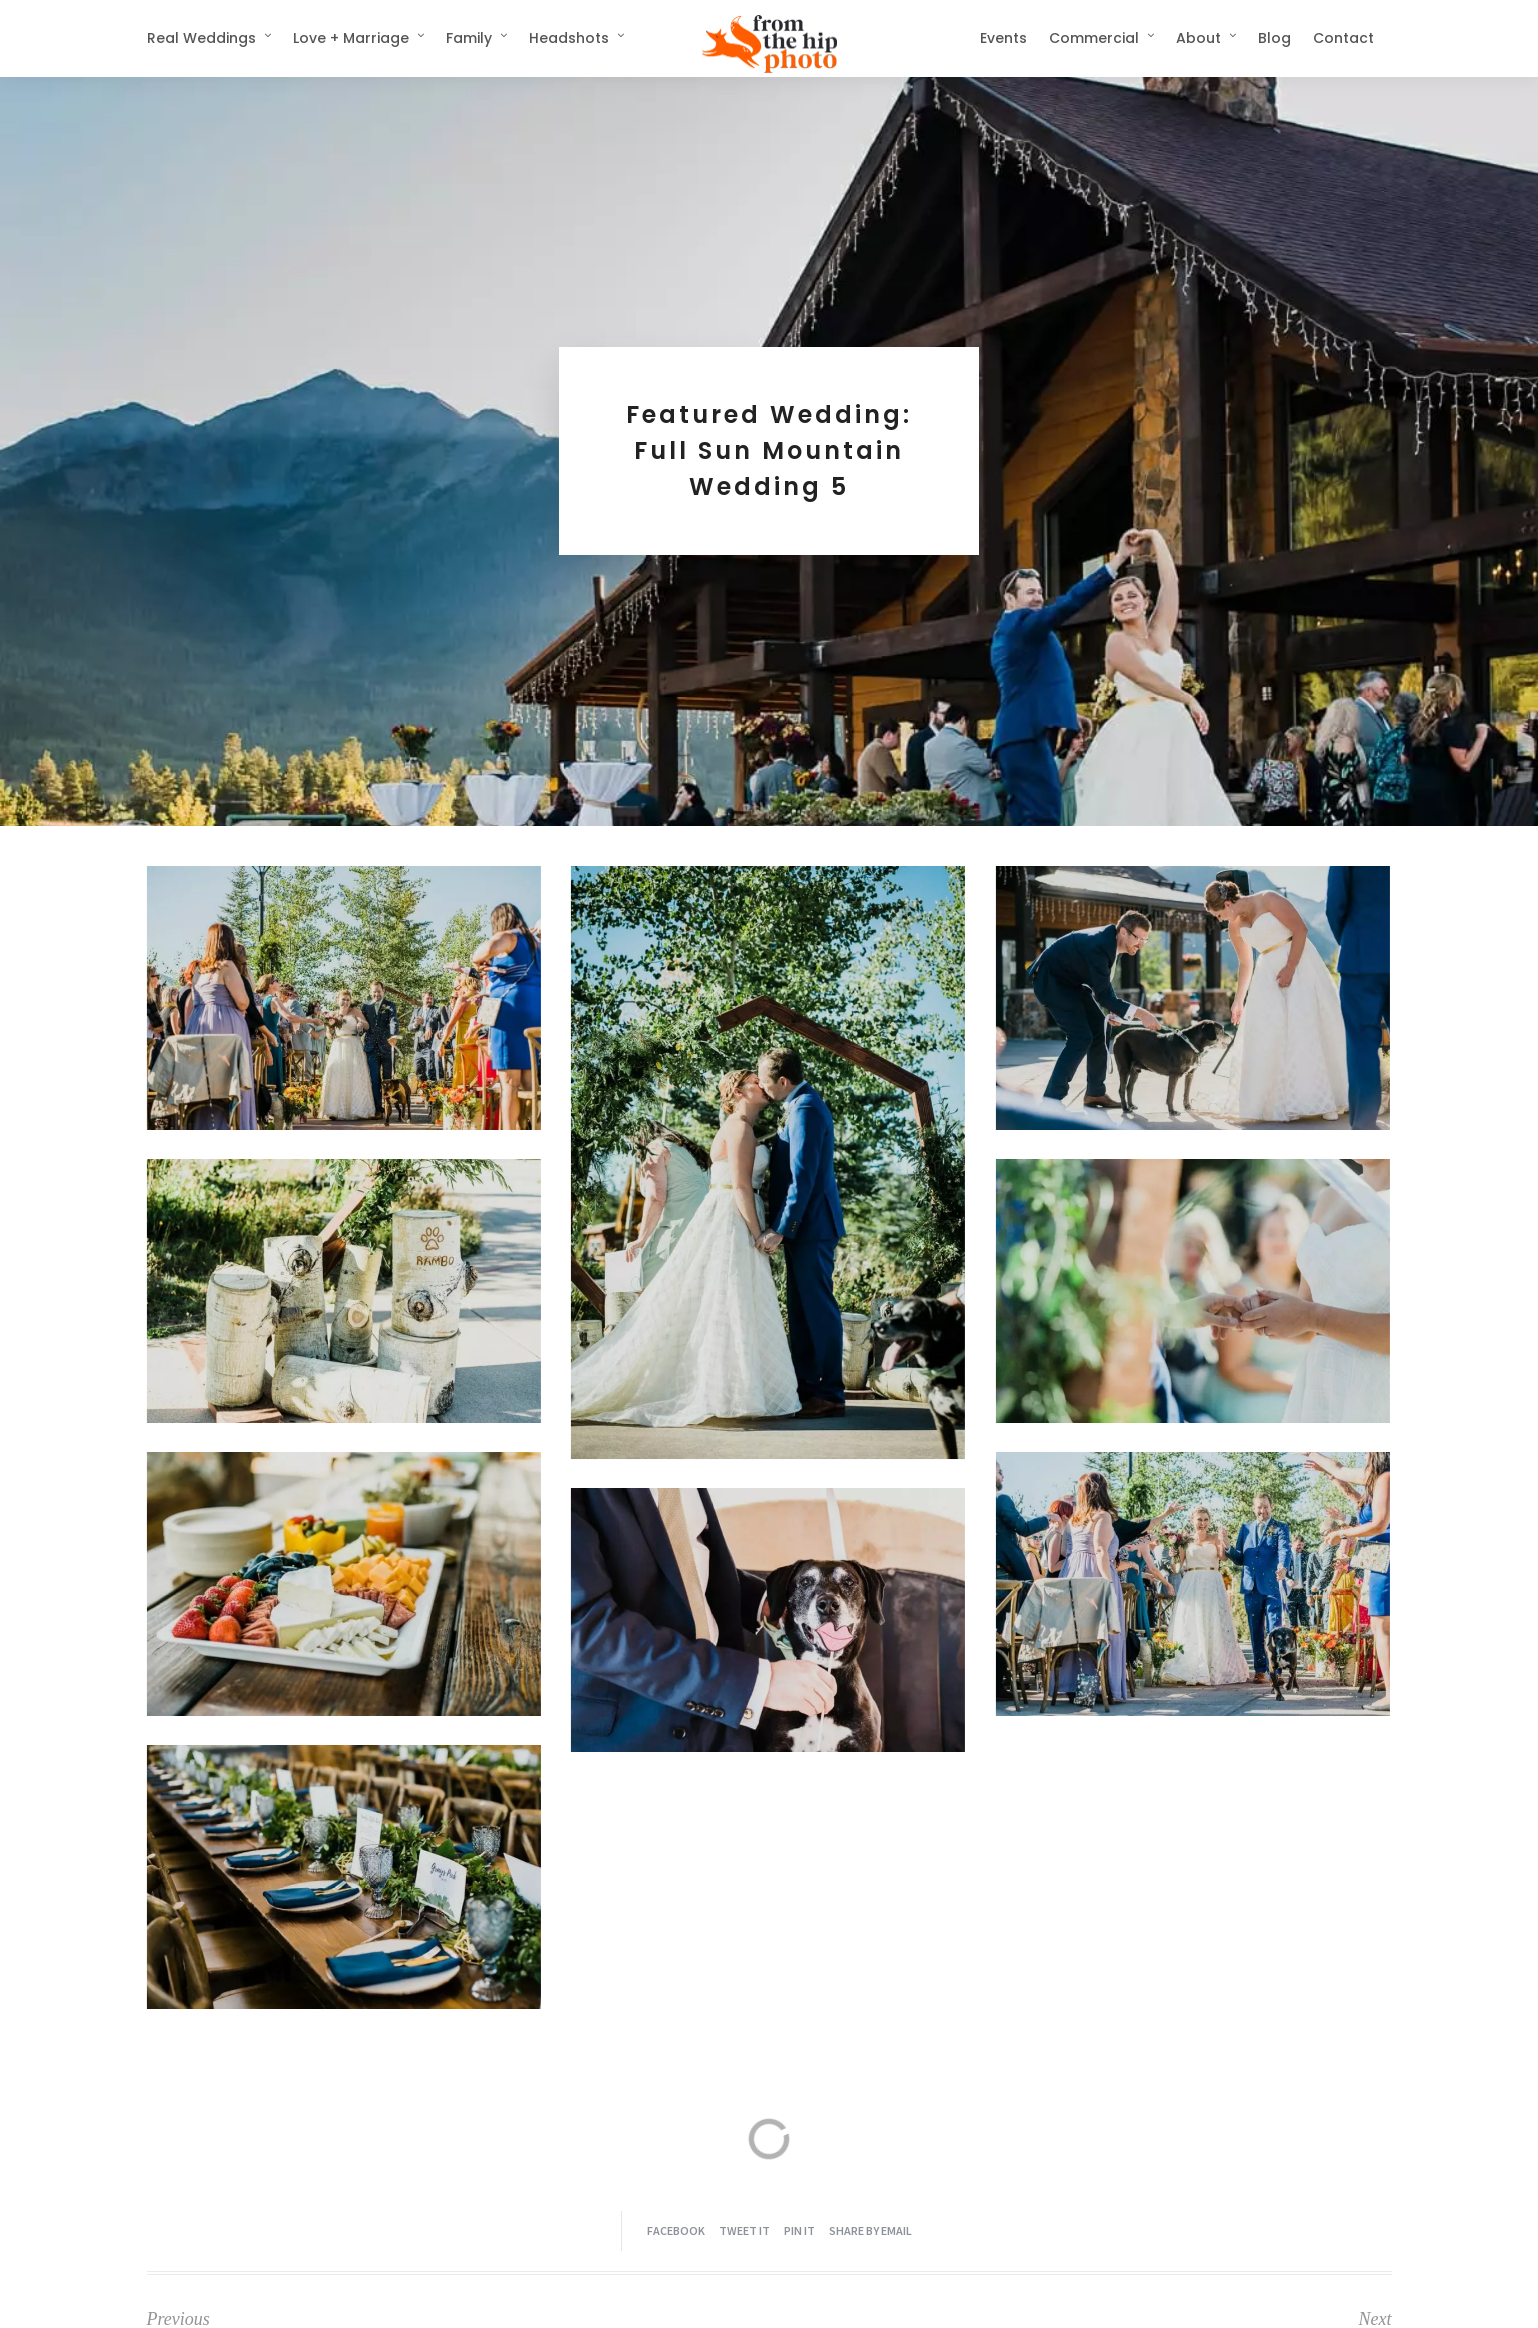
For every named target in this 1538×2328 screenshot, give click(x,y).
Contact (1343, 38)
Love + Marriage (351, 38)
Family (469, 38)
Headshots (569, 38)
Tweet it (744, 2230)
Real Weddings (201, 38)
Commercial (1094, 38)
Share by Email (870, 2230)
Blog (1274, 38)
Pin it (799, 2230)
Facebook (676, 2230)
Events (1003, 38)
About (1198, 38)
